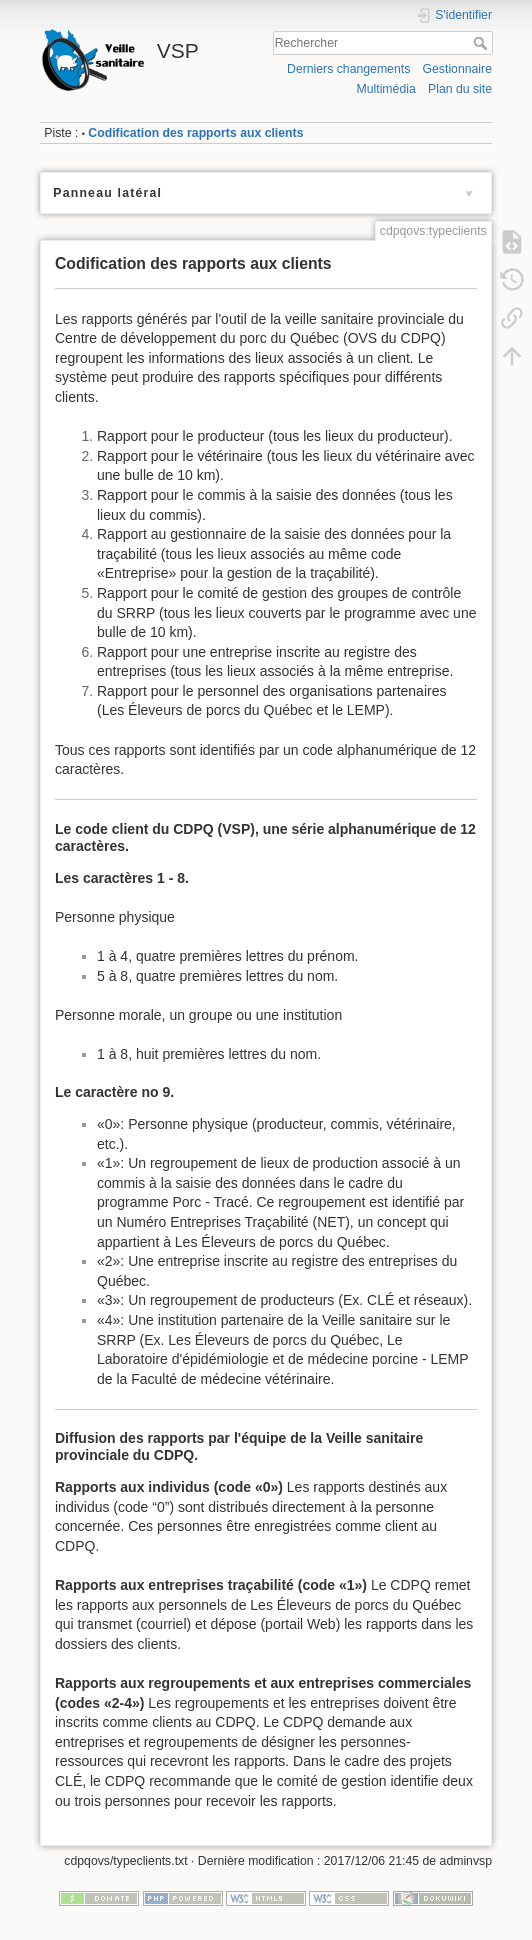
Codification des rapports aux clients (195, 133)
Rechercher (482, 43)
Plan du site (460, 89)
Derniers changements (348, 69)
